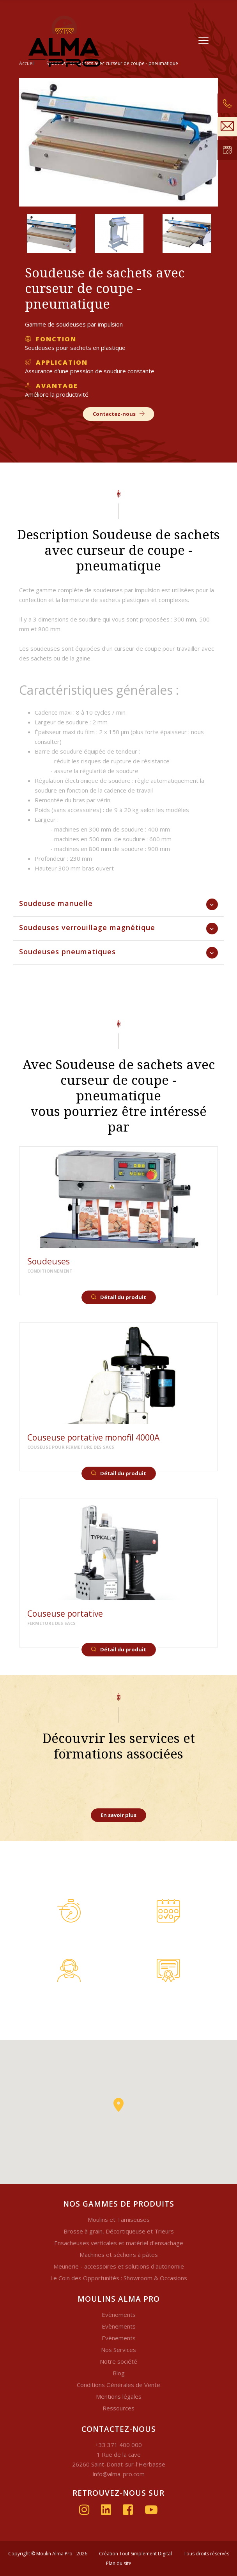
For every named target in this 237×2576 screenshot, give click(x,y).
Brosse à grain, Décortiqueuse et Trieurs (119, 2231)
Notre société (118, 2361)
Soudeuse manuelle (56, 903)
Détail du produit (118, 1297)
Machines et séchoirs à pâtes (119, 2254)
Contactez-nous (119, 413)
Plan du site (118, 2563)
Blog (119, 2373)
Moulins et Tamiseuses (119, 2219)
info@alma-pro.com (119, 2474)
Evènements (119, 2314)
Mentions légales (118, 2396)
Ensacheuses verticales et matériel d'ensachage (118, 2243)
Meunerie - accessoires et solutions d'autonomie (118, 2266)
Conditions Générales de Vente (118, 2385)
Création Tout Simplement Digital (135, 2553)
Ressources (118, 2408)
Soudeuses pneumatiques (67, 951)
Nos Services (118, 2350)
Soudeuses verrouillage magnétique (87, 927)
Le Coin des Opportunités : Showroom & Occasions (118, 2278)
